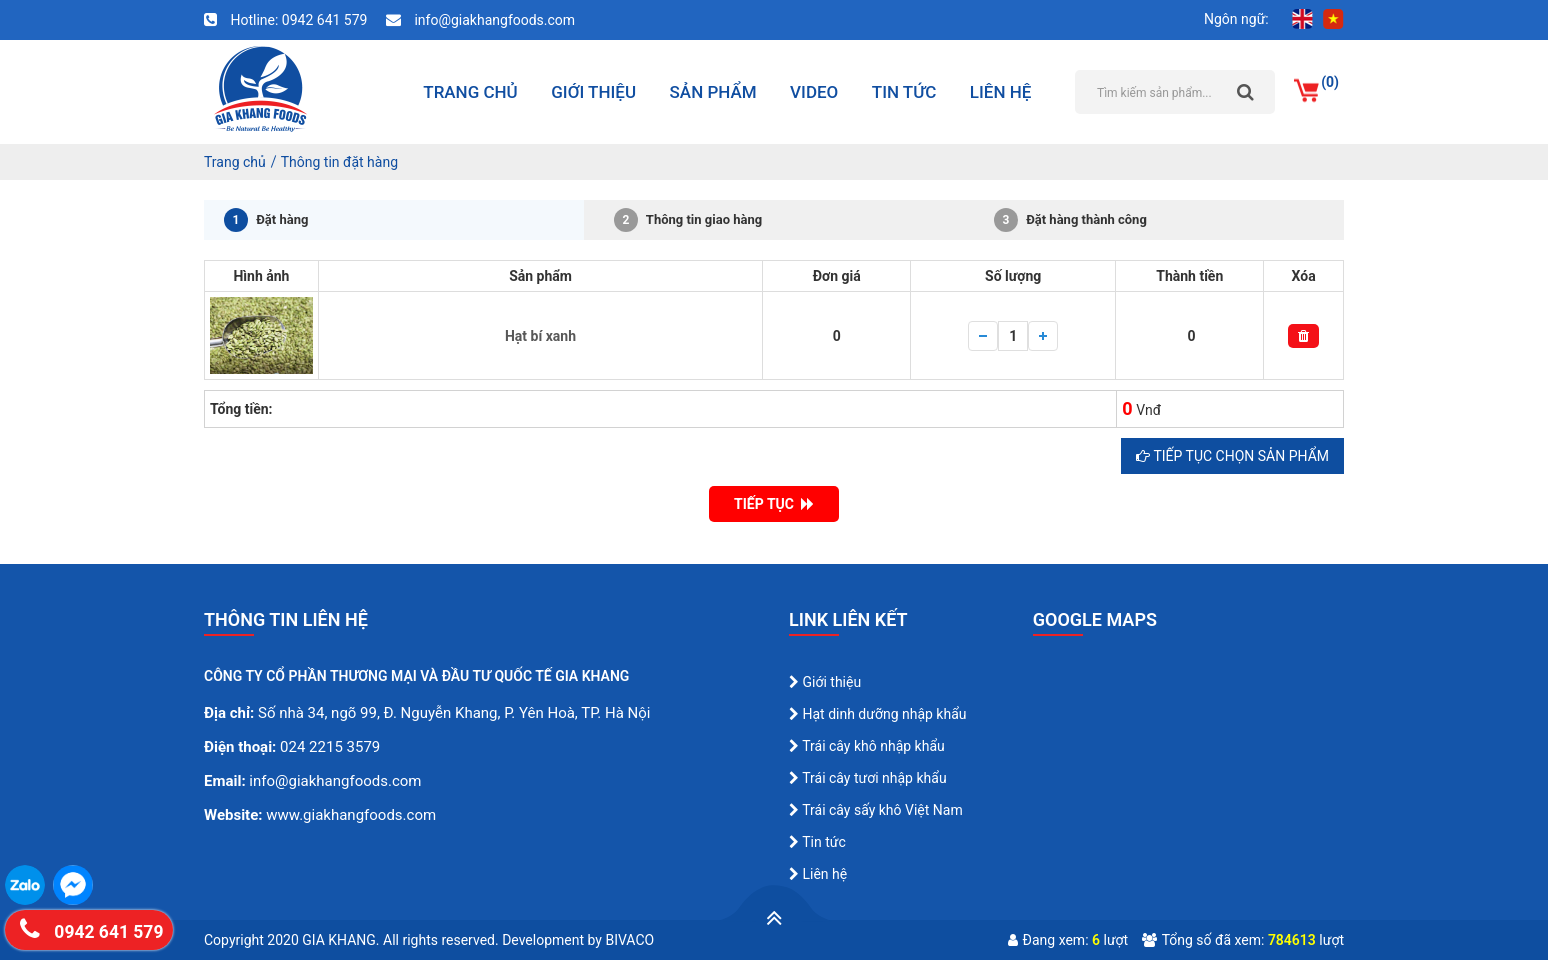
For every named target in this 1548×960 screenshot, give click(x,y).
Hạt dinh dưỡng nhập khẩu (878, 714)
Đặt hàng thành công (1070, 220)
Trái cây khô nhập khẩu (867, 746)
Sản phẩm (713, 92)
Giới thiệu (593, 92)
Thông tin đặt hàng (339, 162)
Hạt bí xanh (540, 336)
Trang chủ (470, 92)
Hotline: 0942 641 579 (287, 20)
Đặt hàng (266, 220)
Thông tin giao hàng (688, 220)
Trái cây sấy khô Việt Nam (876, 810)
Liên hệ (1001, 92)
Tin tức (904, 92)
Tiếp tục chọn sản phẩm (1232, 456)
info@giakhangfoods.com (480, 20)
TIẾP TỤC (774, 504)
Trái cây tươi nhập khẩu (868, 778)
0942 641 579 (91, 927)
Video (814, 92)
